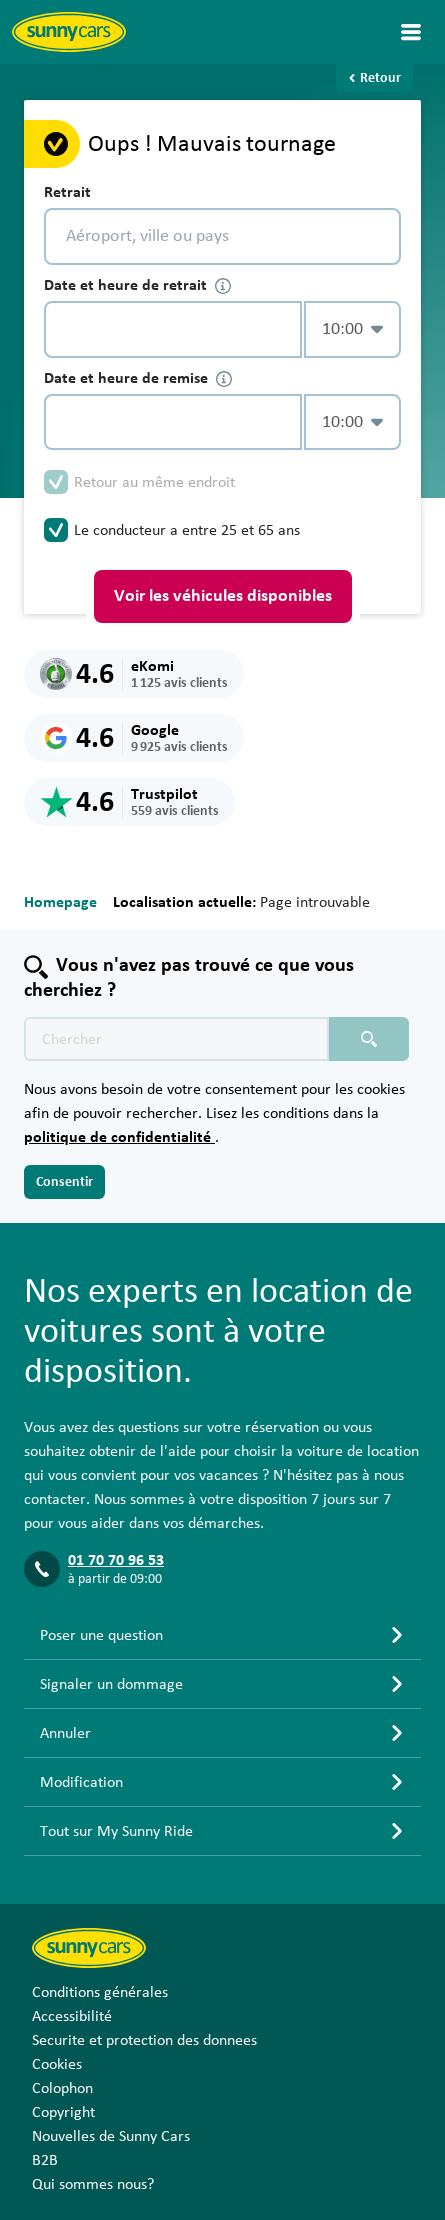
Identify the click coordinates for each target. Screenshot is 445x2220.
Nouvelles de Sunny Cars (111, 2136)
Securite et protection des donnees (144, 2040)
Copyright (63, 2112)
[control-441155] (173, 329)
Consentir (64, 1182)
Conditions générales (100, 1992)
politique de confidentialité (119, 1137)
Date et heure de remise (138, 378)
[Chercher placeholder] (369, 1039)
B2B (45, 2160)
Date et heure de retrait (137, 285)
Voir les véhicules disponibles (223, 596)
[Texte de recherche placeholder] (176, 1039)
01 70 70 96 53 (116, 1560)
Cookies (57, 2064)
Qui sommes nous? (93, 2184)
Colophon (62, 2088)
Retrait (67, 192)
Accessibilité (72, 2016)
